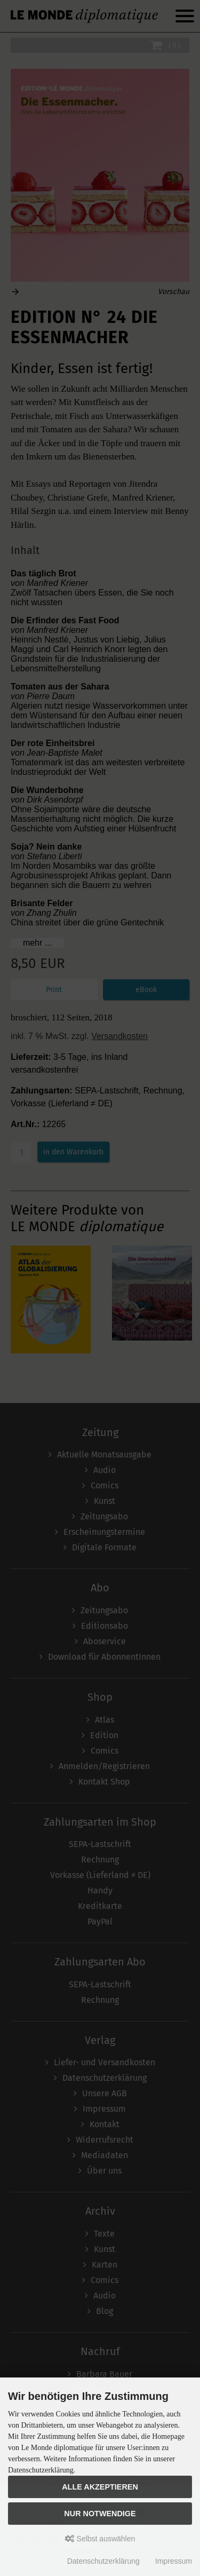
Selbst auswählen (100, 2538)
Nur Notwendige (99, 2513)
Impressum (173, 2561)
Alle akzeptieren (100, 2487)
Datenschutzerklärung (103, 2561)
